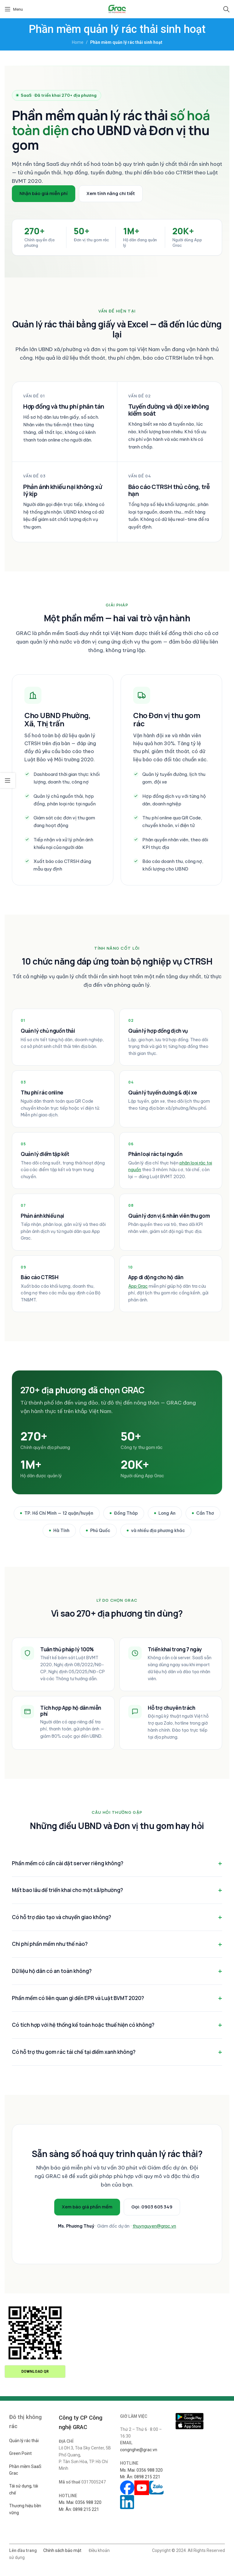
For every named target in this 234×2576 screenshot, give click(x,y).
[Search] (226, 9)
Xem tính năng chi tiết (111, 193)
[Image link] (190, 2416)
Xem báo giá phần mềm (87, 2207)
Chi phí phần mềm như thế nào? (50, 1943)
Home (77, 42)
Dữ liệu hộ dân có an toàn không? (52, 1970)
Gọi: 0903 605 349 (151, 2207)
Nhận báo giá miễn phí (44, 193)
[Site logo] (117, 8)
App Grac (138, 1286)
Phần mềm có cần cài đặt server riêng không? (67, 1863)
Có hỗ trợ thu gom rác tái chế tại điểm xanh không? (74, 2051)
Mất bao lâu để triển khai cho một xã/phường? (67, 1890)
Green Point (20, 2453)
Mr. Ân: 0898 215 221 (79, 2509)
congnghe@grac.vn (138, 2449)
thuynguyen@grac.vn (154, 2226)
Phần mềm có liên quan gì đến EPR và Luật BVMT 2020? (78, 1998)
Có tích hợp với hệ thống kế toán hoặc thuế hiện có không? (83, 2024)
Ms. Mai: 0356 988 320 (80, 2502)
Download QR (35, 2371)
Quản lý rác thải (24, 2440)
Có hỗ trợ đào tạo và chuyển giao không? (61, 1917)
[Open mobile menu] (14, 9)
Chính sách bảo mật (62, 2550)
